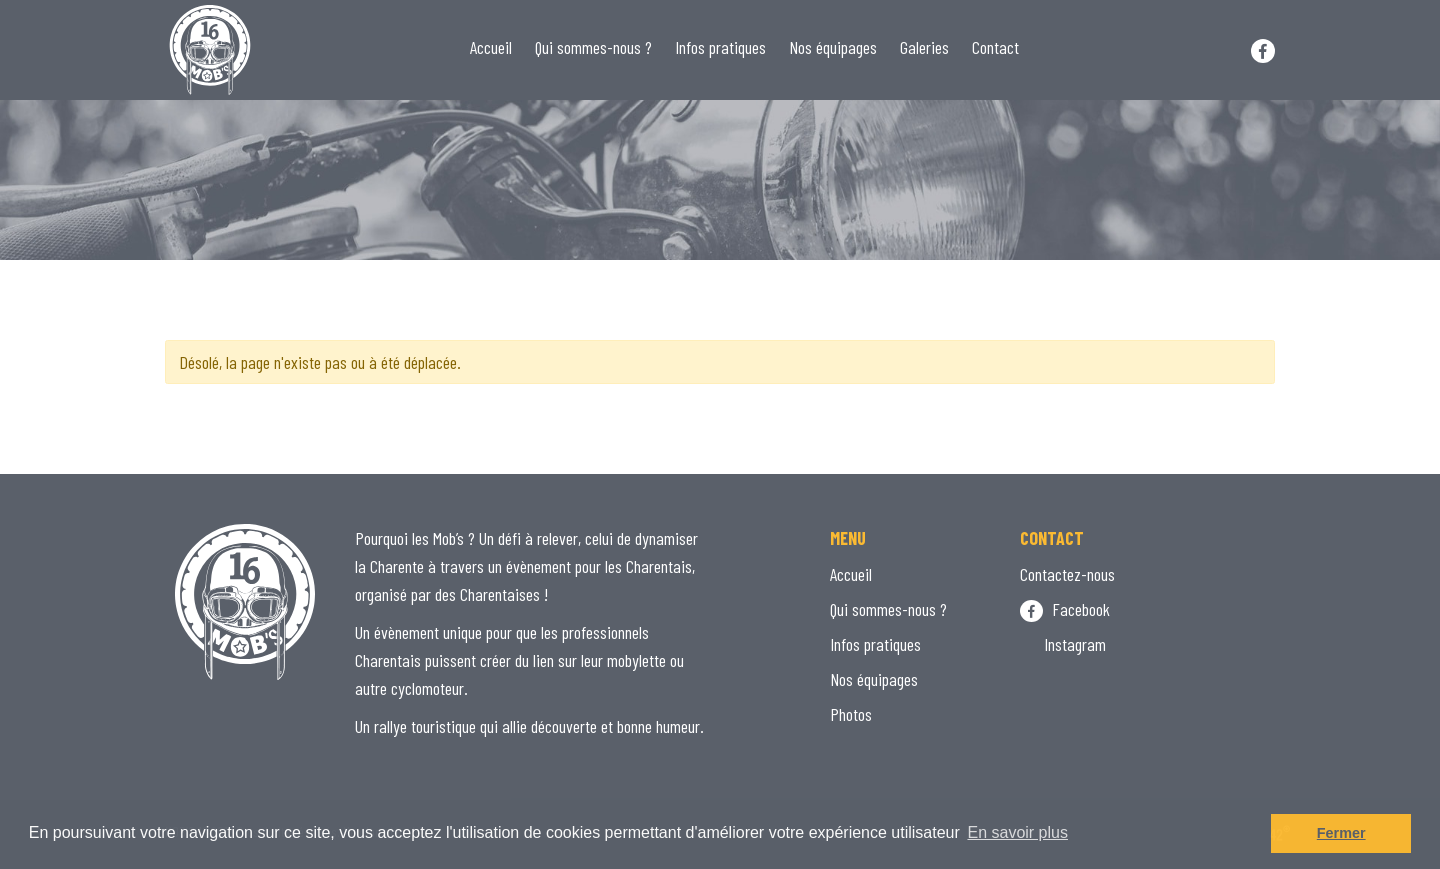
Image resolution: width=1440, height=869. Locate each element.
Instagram (1063, 644)
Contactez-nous (1067, 574)
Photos (851, 714)
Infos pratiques (720, 47)
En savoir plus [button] (1017, 832)
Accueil (491, 47)
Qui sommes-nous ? (593, 47)
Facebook (1065, 609)
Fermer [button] (1341, 833)
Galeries (924, 47)
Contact (995, 47)
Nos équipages (833, 47)
